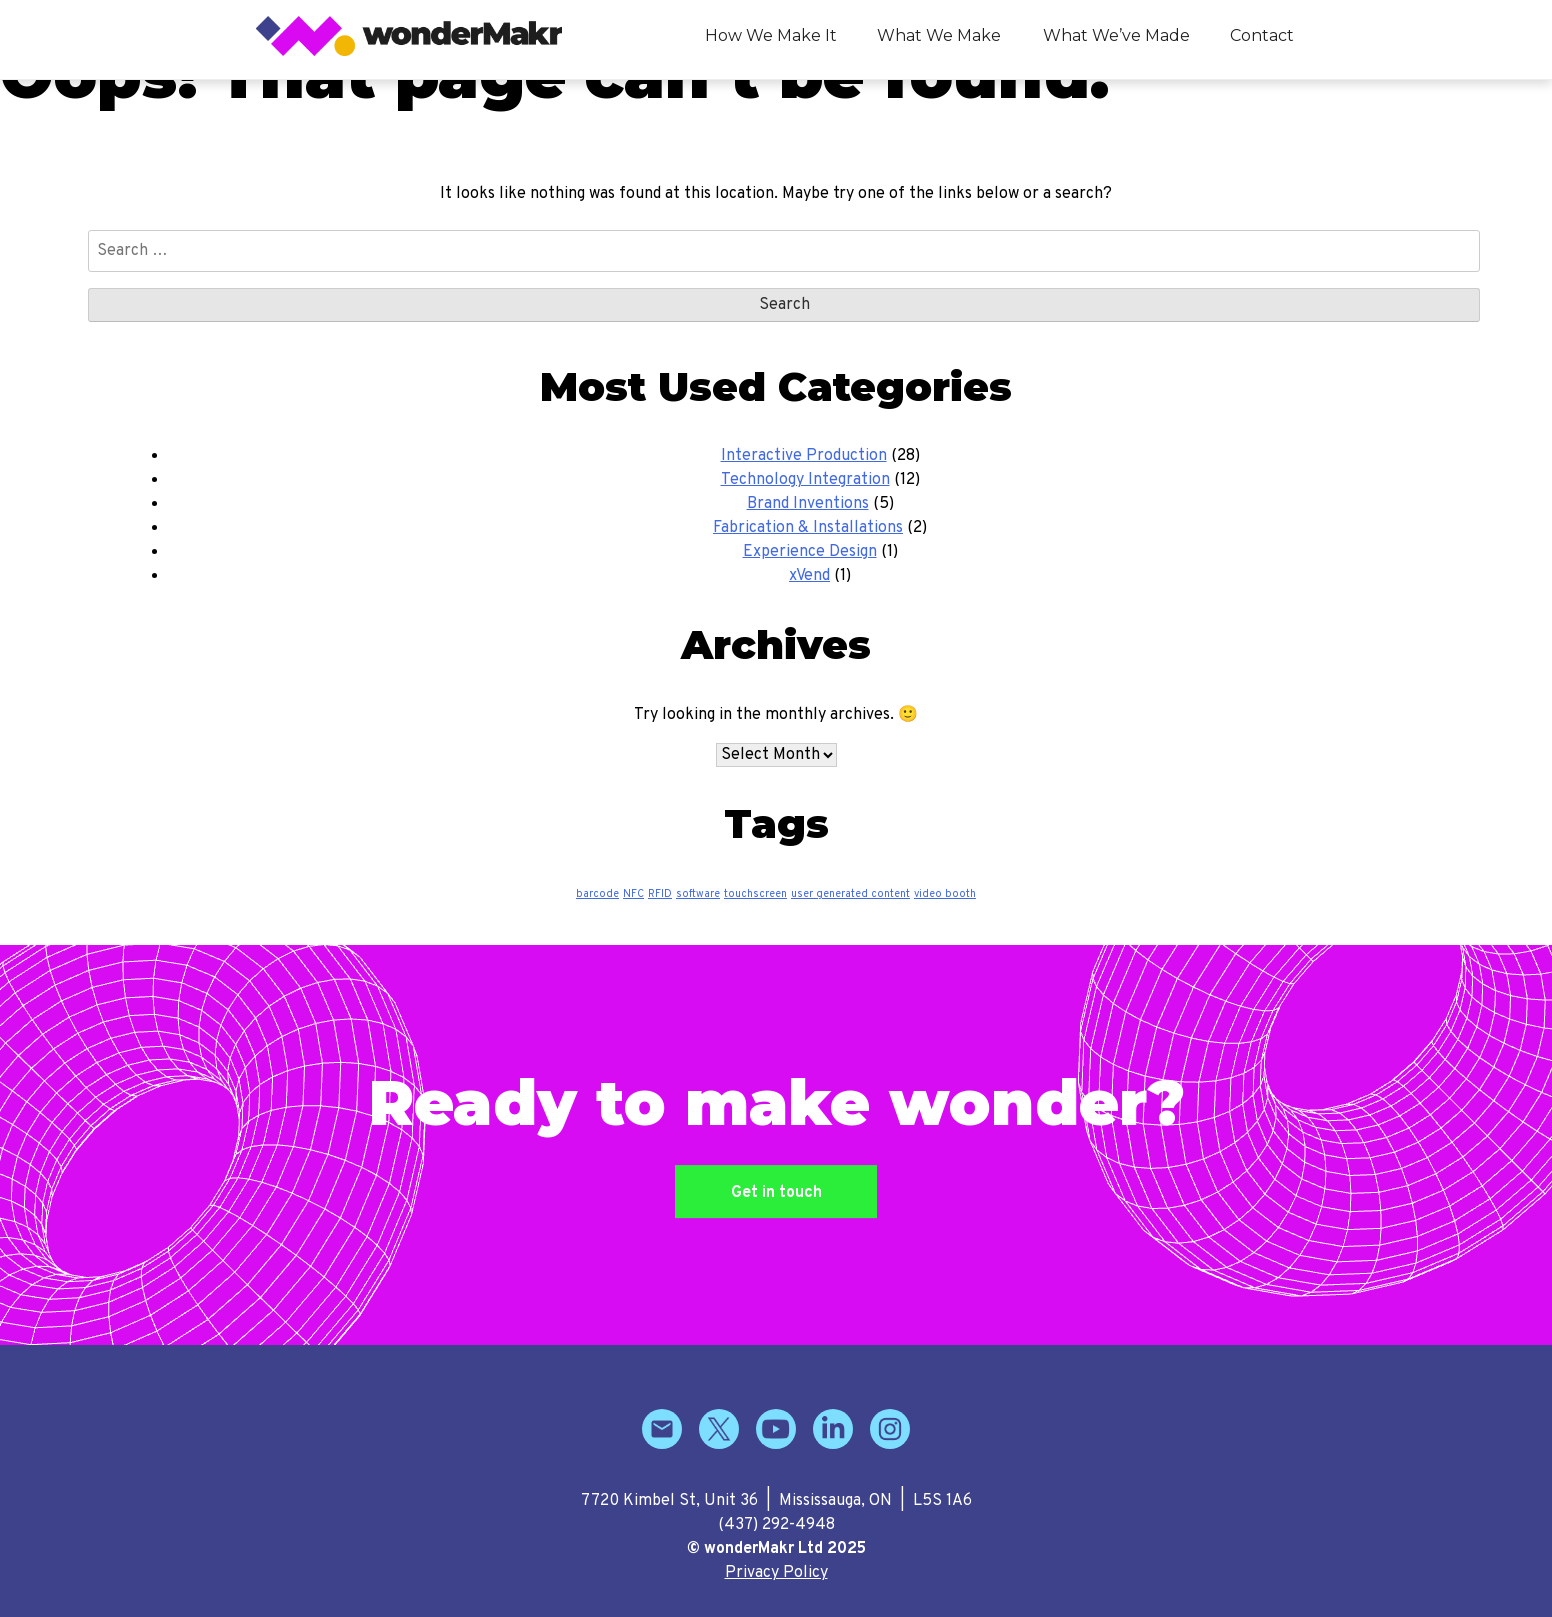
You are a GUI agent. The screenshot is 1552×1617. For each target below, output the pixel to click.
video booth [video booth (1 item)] (945, 894)
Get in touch (776, 1194)
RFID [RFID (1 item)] (660, 894)
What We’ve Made (1116, 35)
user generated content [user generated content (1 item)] (850, 894)
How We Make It (771, 35)
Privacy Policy (776, 1573)
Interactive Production (804, 456)
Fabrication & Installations (808, 528)
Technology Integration (805, 480)
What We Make (939, 35)
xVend (809, 576)
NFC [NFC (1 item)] (633, 894)
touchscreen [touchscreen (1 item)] (755, 894)
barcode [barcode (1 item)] (597, 894)
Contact (1262, 35)
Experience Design (810, 552)
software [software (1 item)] (698, 894)
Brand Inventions (808, 504)
